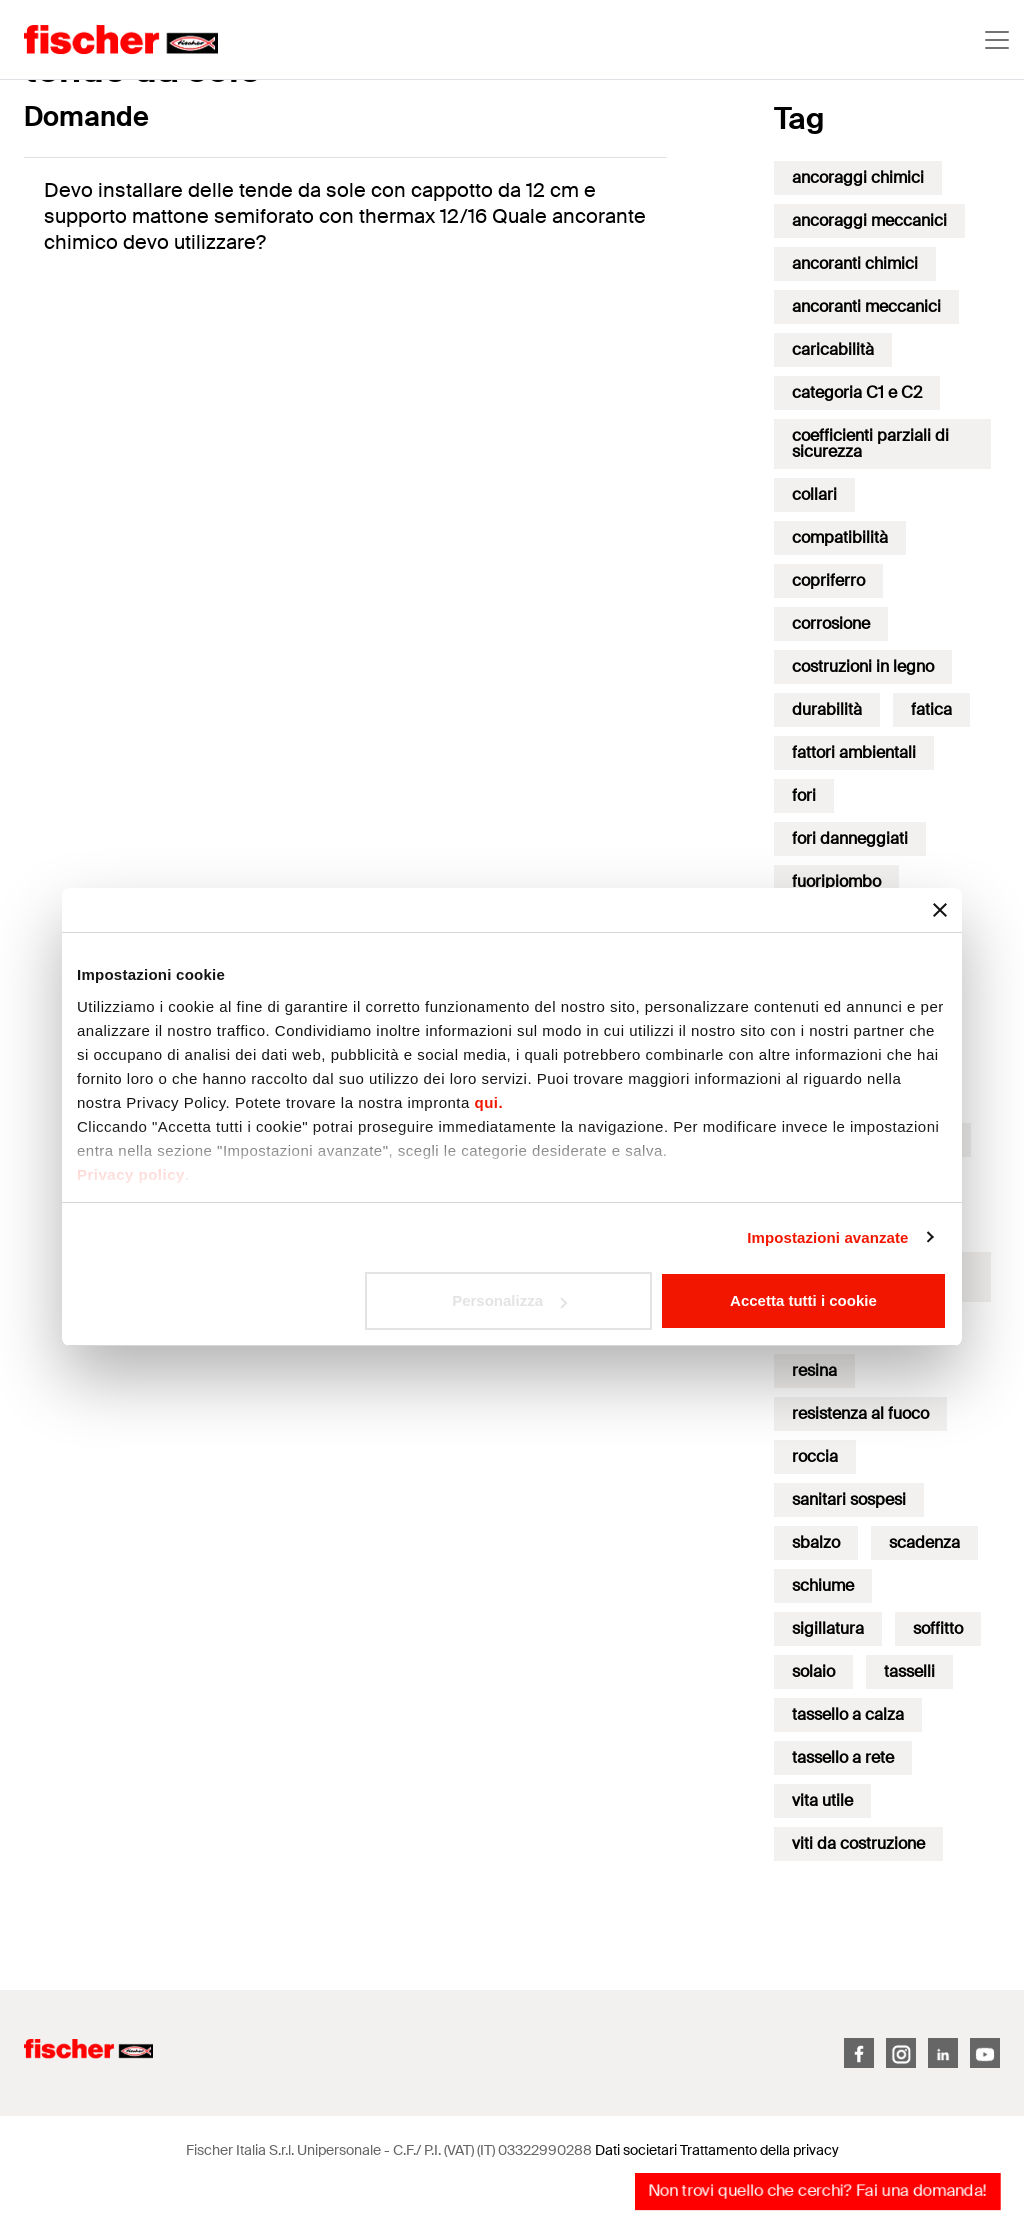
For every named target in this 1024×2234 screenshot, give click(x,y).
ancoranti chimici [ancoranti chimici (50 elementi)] (855, 263)
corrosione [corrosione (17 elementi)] (831, 623)
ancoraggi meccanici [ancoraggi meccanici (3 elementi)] (869, 220)
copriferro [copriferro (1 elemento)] (828, 580)
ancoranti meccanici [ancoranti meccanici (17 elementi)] (866, 306)
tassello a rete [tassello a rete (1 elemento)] (843, 1757)
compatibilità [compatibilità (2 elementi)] (840, 537)
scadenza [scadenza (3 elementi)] (924, 1542)
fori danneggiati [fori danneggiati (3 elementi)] (850, 838)
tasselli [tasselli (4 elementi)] (909, 1671)
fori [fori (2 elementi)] (804, 795)
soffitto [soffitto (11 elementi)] (938, 1628)
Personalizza (509, 1300)
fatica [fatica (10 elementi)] (931, 709)
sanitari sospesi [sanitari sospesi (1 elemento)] (849, 1499)
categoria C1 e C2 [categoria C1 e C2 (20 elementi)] (857, 392)
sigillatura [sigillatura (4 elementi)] (828, 1628)
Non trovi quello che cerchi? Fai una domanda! (817, 2190)
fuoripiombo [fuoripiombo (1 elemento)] (836, 881)
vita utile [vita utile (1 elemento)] (822, 1800)
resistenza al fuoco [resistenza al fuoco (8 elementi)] (860, 1413)
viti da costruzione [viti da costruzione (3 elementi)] (858, 1843)
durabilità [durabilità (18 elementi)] (827, 709)
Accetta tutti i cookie (803, 1300)
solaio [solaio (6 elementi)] (813, 1671)
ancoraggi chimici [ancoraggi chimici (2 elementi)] (858, 177)
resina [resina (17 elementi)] (814, 1370)
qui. (489, 1102)
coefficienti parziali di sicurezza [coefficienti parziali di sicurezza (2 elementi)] (870, 443)
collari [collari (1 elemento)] (814, 494)
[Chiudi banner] (940, 910)
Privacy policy (131, 1174)
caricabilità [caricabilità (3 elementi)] (833, 349)
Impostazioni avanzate (827, 1237)
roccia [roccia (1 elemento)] (815, 1456)
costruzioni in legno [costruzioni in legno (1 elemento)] (863, 666)
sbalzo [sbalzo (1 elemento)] (816, 1542)
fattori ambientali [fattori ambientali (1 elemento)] (854, 752)
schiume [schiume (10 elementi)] (823, 1585)
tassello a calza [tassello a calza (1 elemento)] (848, 1714)
